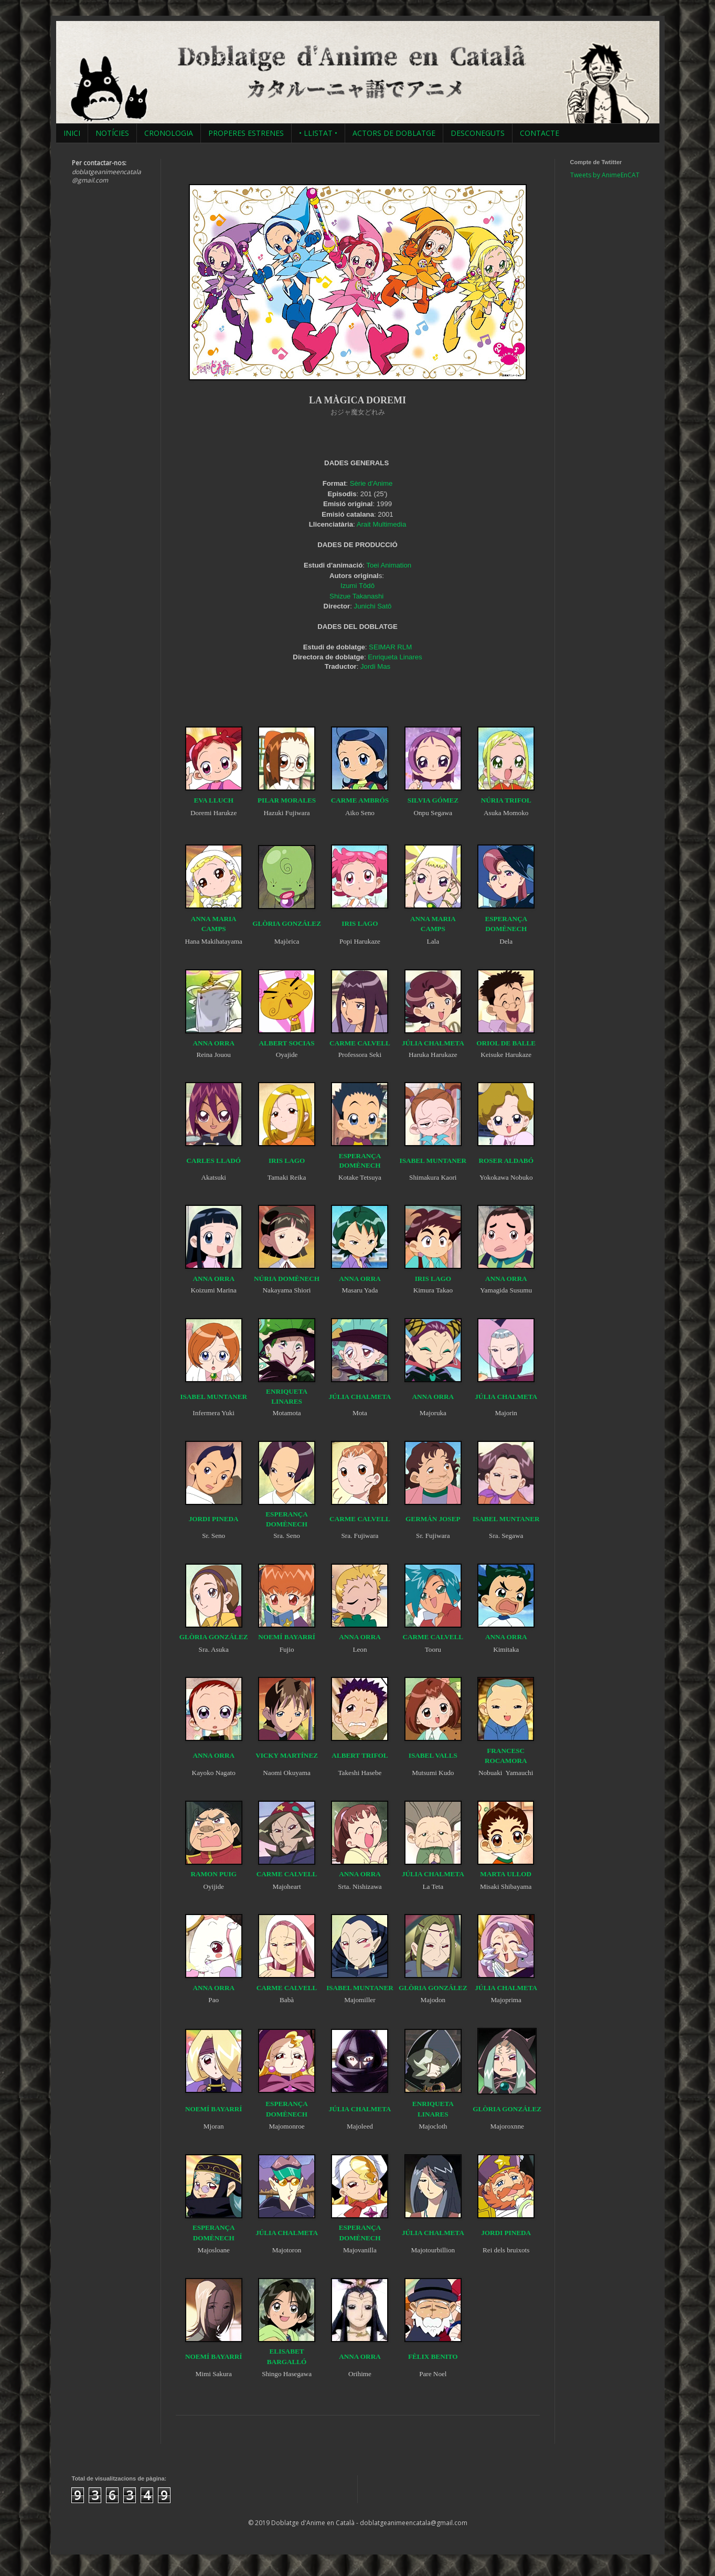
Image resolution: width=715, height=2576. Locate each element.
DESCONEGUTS (478, 133)
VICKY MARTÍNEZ (286, 1755)
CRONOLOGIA (168, 133)
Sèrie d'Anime (371, 483)
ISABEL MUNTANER (433, 1160)
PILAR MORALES (287, 800)
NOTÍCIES (112, 133)
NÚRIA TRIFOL (506, 800)
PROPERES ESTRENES (246, 133)
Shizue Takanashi (356, 596)
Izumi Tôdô (357, 586)
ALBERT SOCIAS (287, 1043)
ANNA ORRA (213, 1043)
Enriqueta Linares (395, 657)
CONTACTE (539, 133)
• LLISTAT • (318, 133)
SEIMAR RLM (390, 647)
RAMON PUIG (213, 1874)
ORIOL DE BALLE (506, 1043)
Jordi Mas (375, 666)
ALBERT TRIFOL (360, 1755)
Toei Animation (388, 565)
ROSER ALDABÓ (505, 1160)
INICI (71, 133)
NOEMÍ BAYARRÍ (286, 1637)
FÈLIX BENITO (433, 2356)
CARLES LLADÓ (213, 1160)
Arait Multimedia (382, 524)
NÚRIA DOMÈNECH (286, 1278)
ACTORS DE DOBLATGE (394, 133)
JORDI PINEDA (214, 1519)
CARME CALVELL (359, 1043)
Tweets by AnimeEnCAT (604, 174)
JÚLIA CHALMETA (433, 1043)
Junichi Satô (373, 606)
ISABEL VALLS (433, 1755)
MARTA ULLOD (505, 1874)
